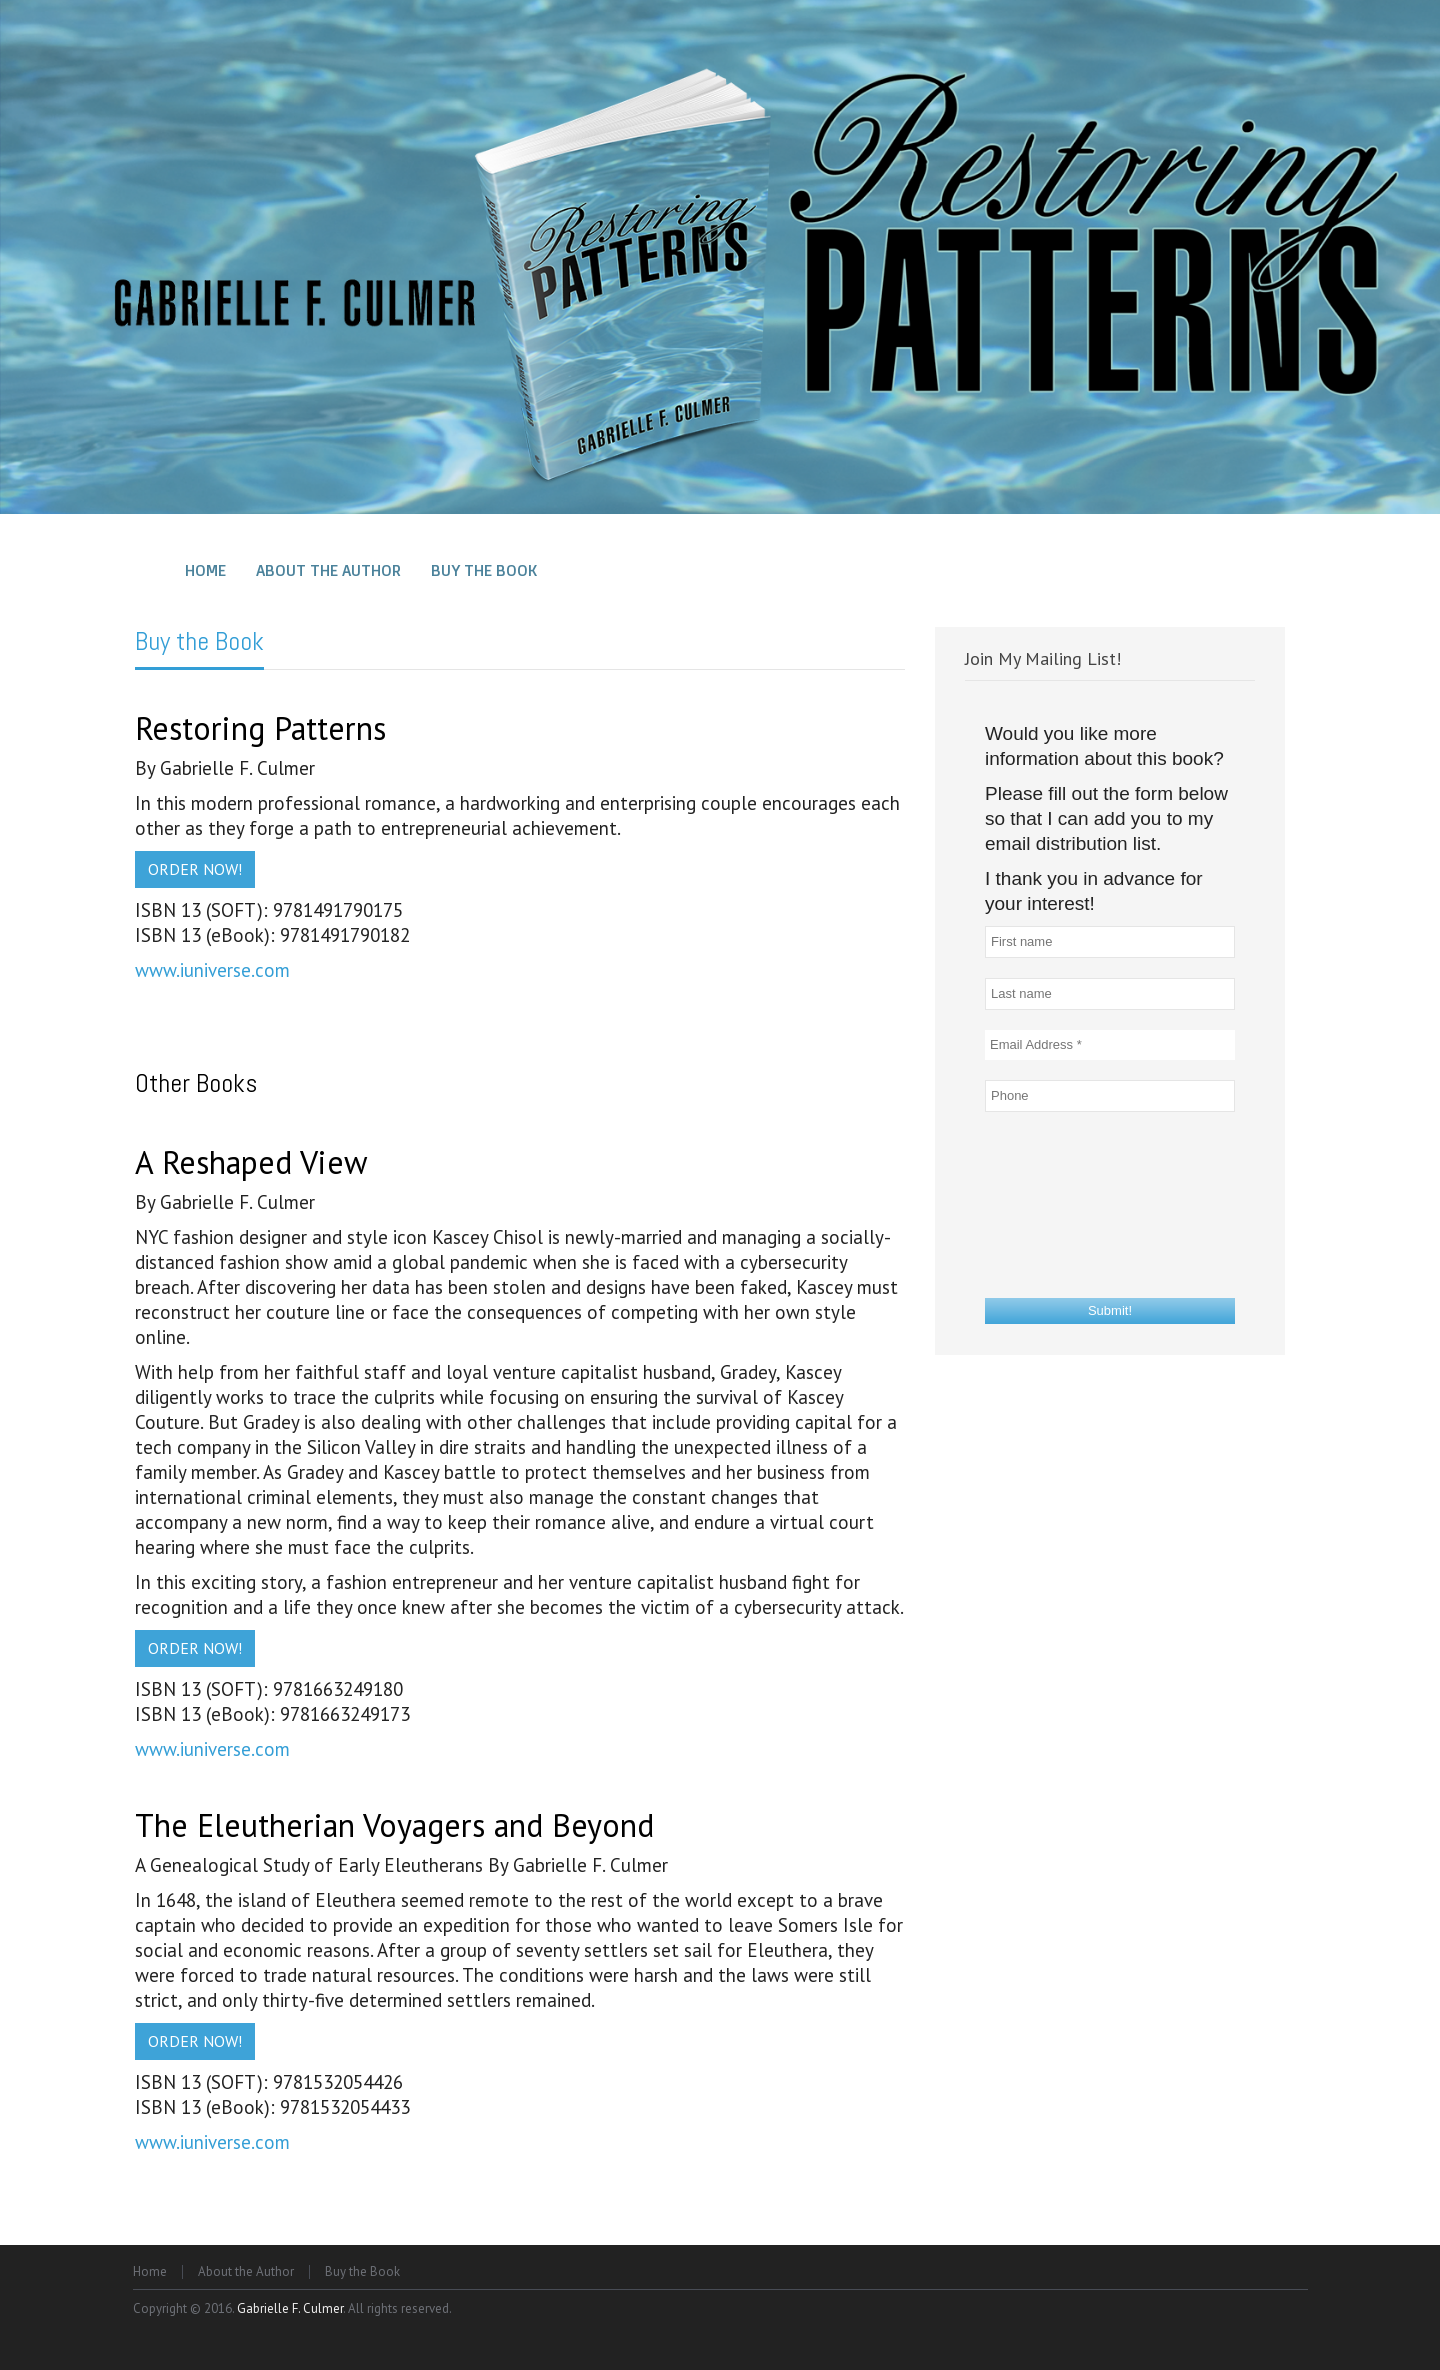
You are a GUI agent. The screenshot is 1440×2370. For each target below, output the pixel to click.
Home (150, 2271)
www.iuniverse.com (212, 970)
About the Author (246, 2271)
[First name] (1110, 942)
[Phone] (1110, 1096)
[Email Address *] (1110, 1045)
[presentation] (1067, 1204)
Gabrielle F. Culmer (290, 2308)
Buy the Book (199, 641)
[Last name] (1110, 994)
